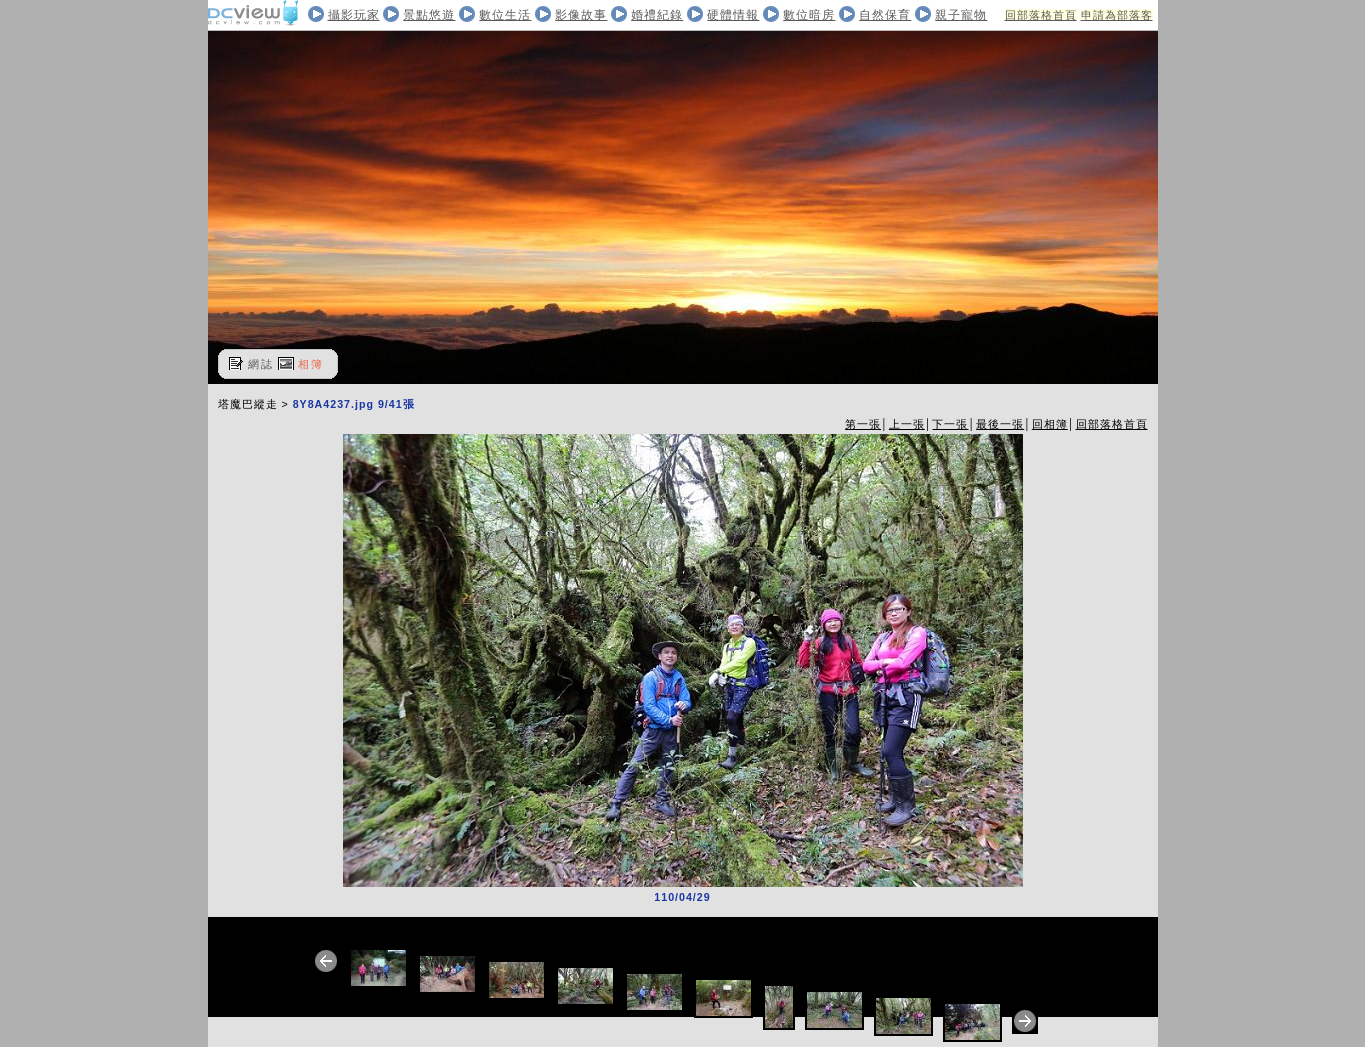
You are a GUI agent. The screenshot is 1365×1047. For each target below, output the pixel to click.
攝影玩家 (354, 15)
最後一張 (1000, 424)
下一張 (950, 424)
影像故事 (581, 15)
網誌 (261, 364)
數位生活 (505, 15)
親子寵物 (961, 15)
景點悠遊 (429, 15)
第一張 (863, 424)
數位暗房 (809, 15)
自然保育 (885, 15)
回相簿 (1050, 424)
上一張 (907, 424)
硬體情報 (733, 15)
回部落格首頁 (1041, 15)
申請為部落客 (1117, 15)
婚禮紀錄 (657, 15)
